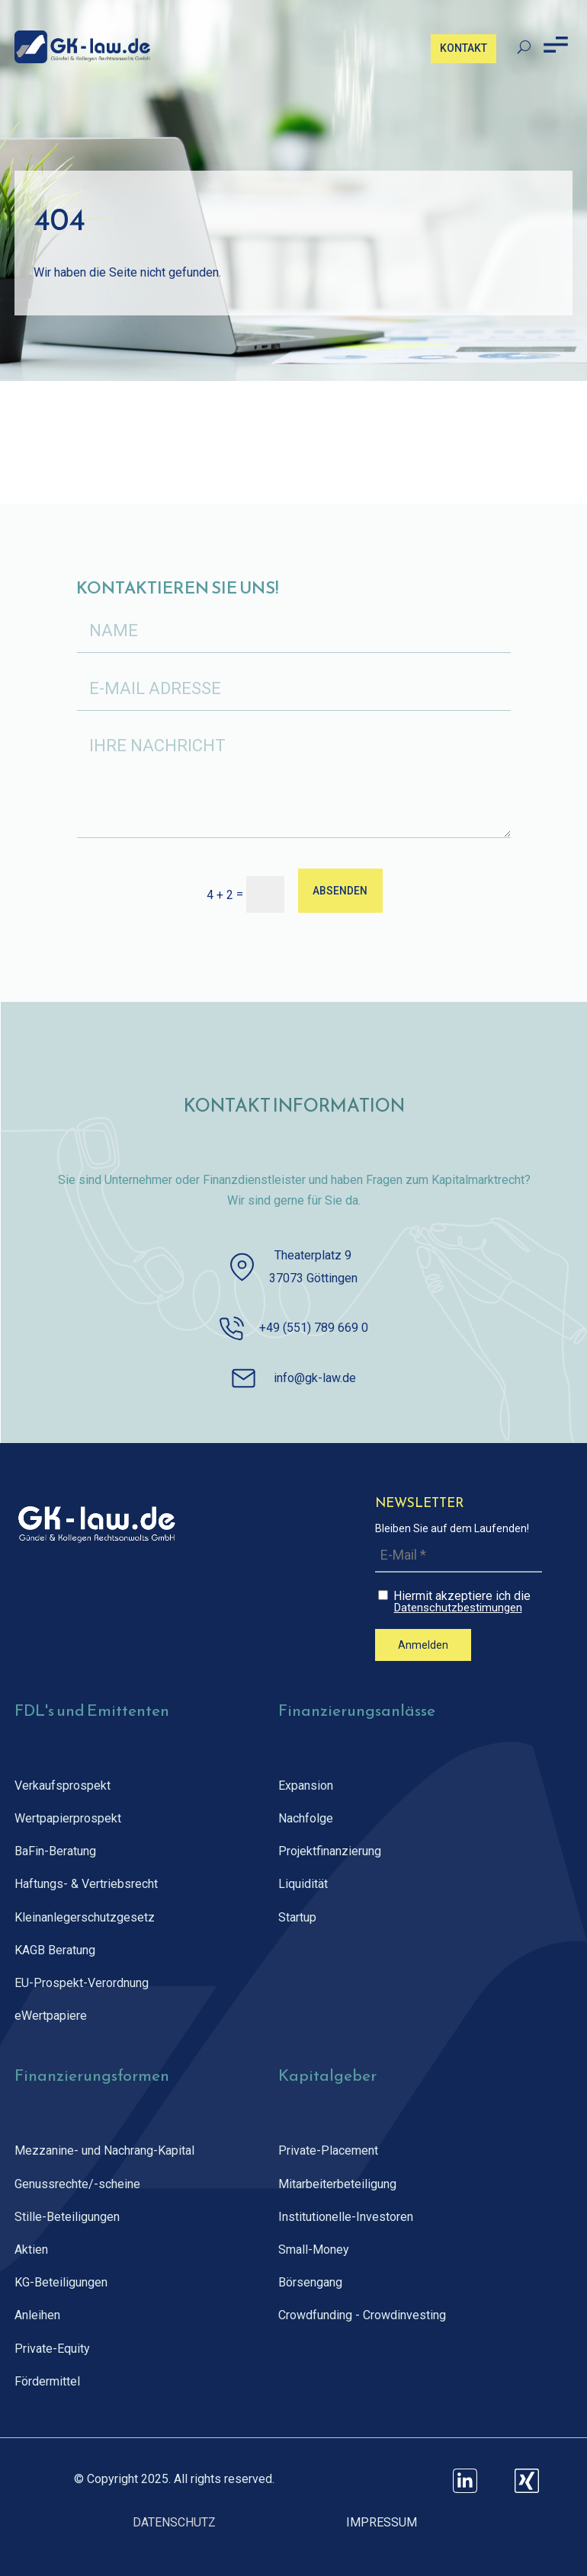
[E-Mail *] (458, 1555)
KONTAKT (463, 48)
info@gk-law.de (315, 1378)
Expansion (305, 1785)
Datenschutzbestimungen (458, 1608)
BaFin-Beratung (55, 1851)
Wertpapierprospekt (67, 1818)
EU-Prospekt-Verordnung (81, 1983)
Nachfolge (305, 1818)
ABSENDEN (340, 890)
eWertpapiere (50, 2015)
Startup (297, 1917)
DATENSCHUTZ (174, 2522)
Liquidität (303, 1884)
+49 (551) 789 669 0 (313, 1327)
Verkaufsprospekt (62, 1785)
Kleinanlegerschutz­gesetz (84, 1917)
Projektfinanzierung (329, 1851)
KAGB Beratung (54, 1950)
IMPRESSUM (381, 2522)
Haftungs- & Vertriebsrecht (86, 1884)
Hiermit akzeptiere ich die (460, 1601)
